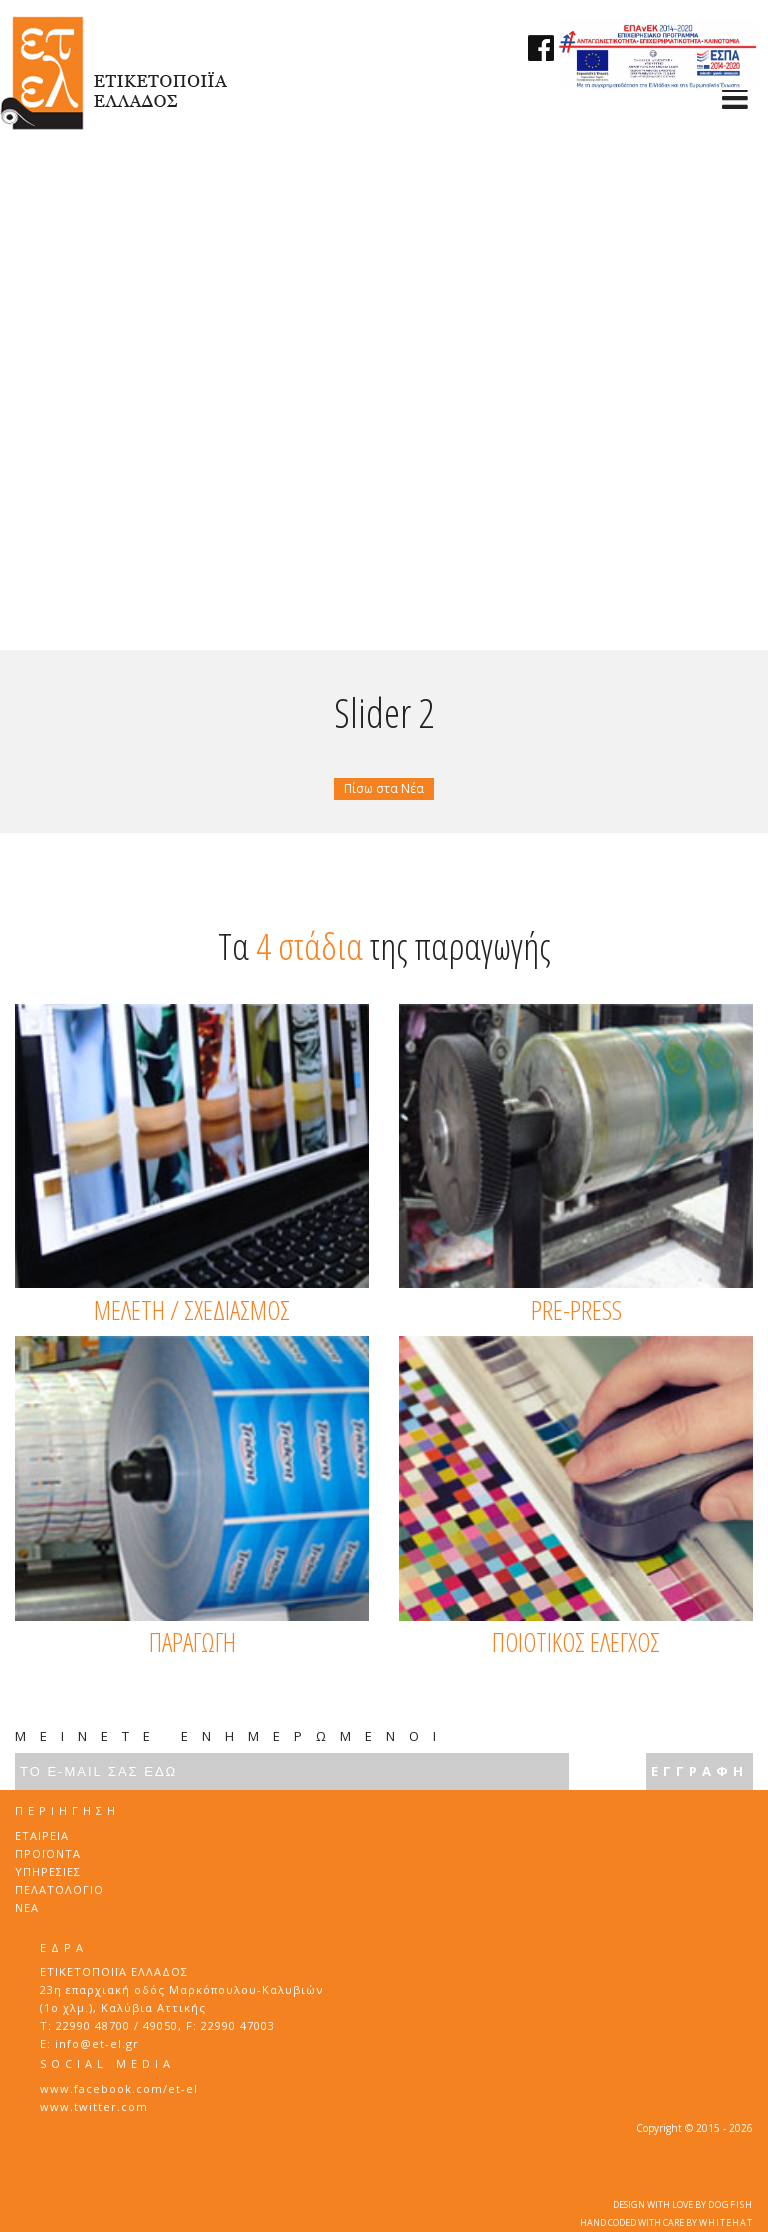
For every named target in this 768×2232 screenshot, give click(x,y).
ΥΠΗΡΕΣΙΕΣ (48, 1871)
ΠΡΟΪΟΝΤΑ (48, 1853)
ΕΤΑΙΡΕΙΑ (42, 1835)
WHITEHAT (726, 2222)
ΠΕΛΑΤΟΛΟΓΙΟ (59, 1889)
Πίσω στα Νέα (384, 788)
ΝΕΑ (27, 1907)
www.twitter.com (94, 2106)
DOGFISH (730, 2204)
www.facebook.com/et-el (119, 2088)
